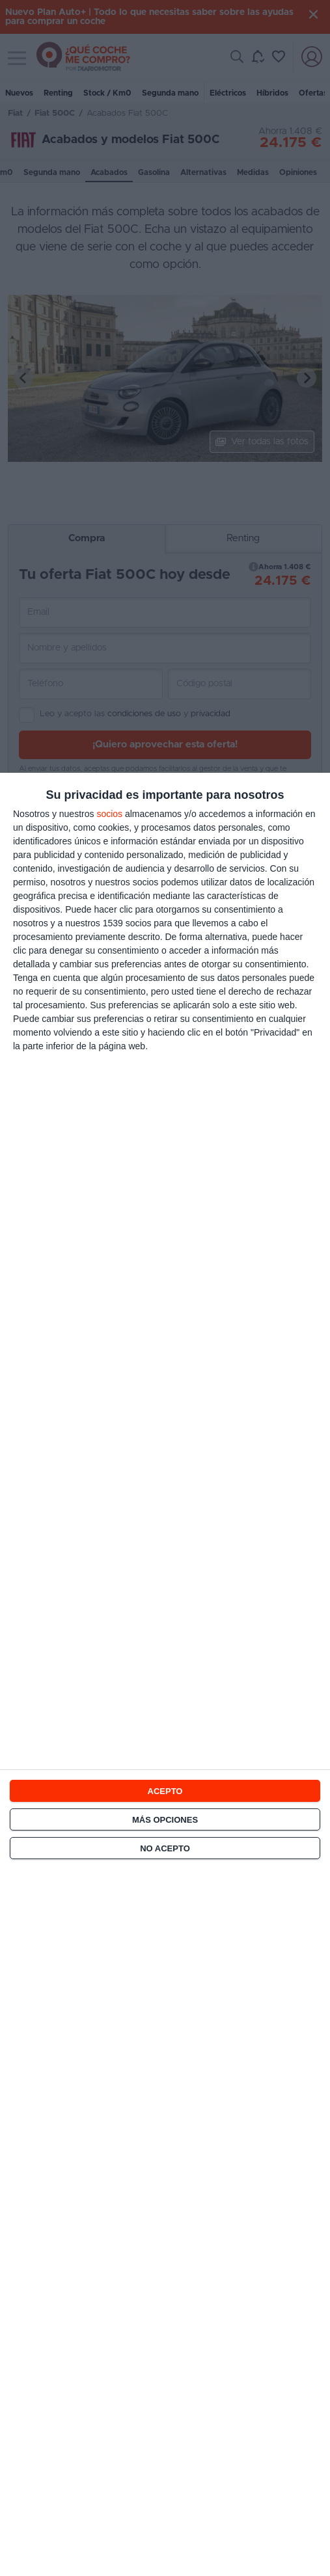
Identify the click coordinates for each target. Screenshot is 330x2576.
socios (109, 813)
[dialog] (165, 1674)
